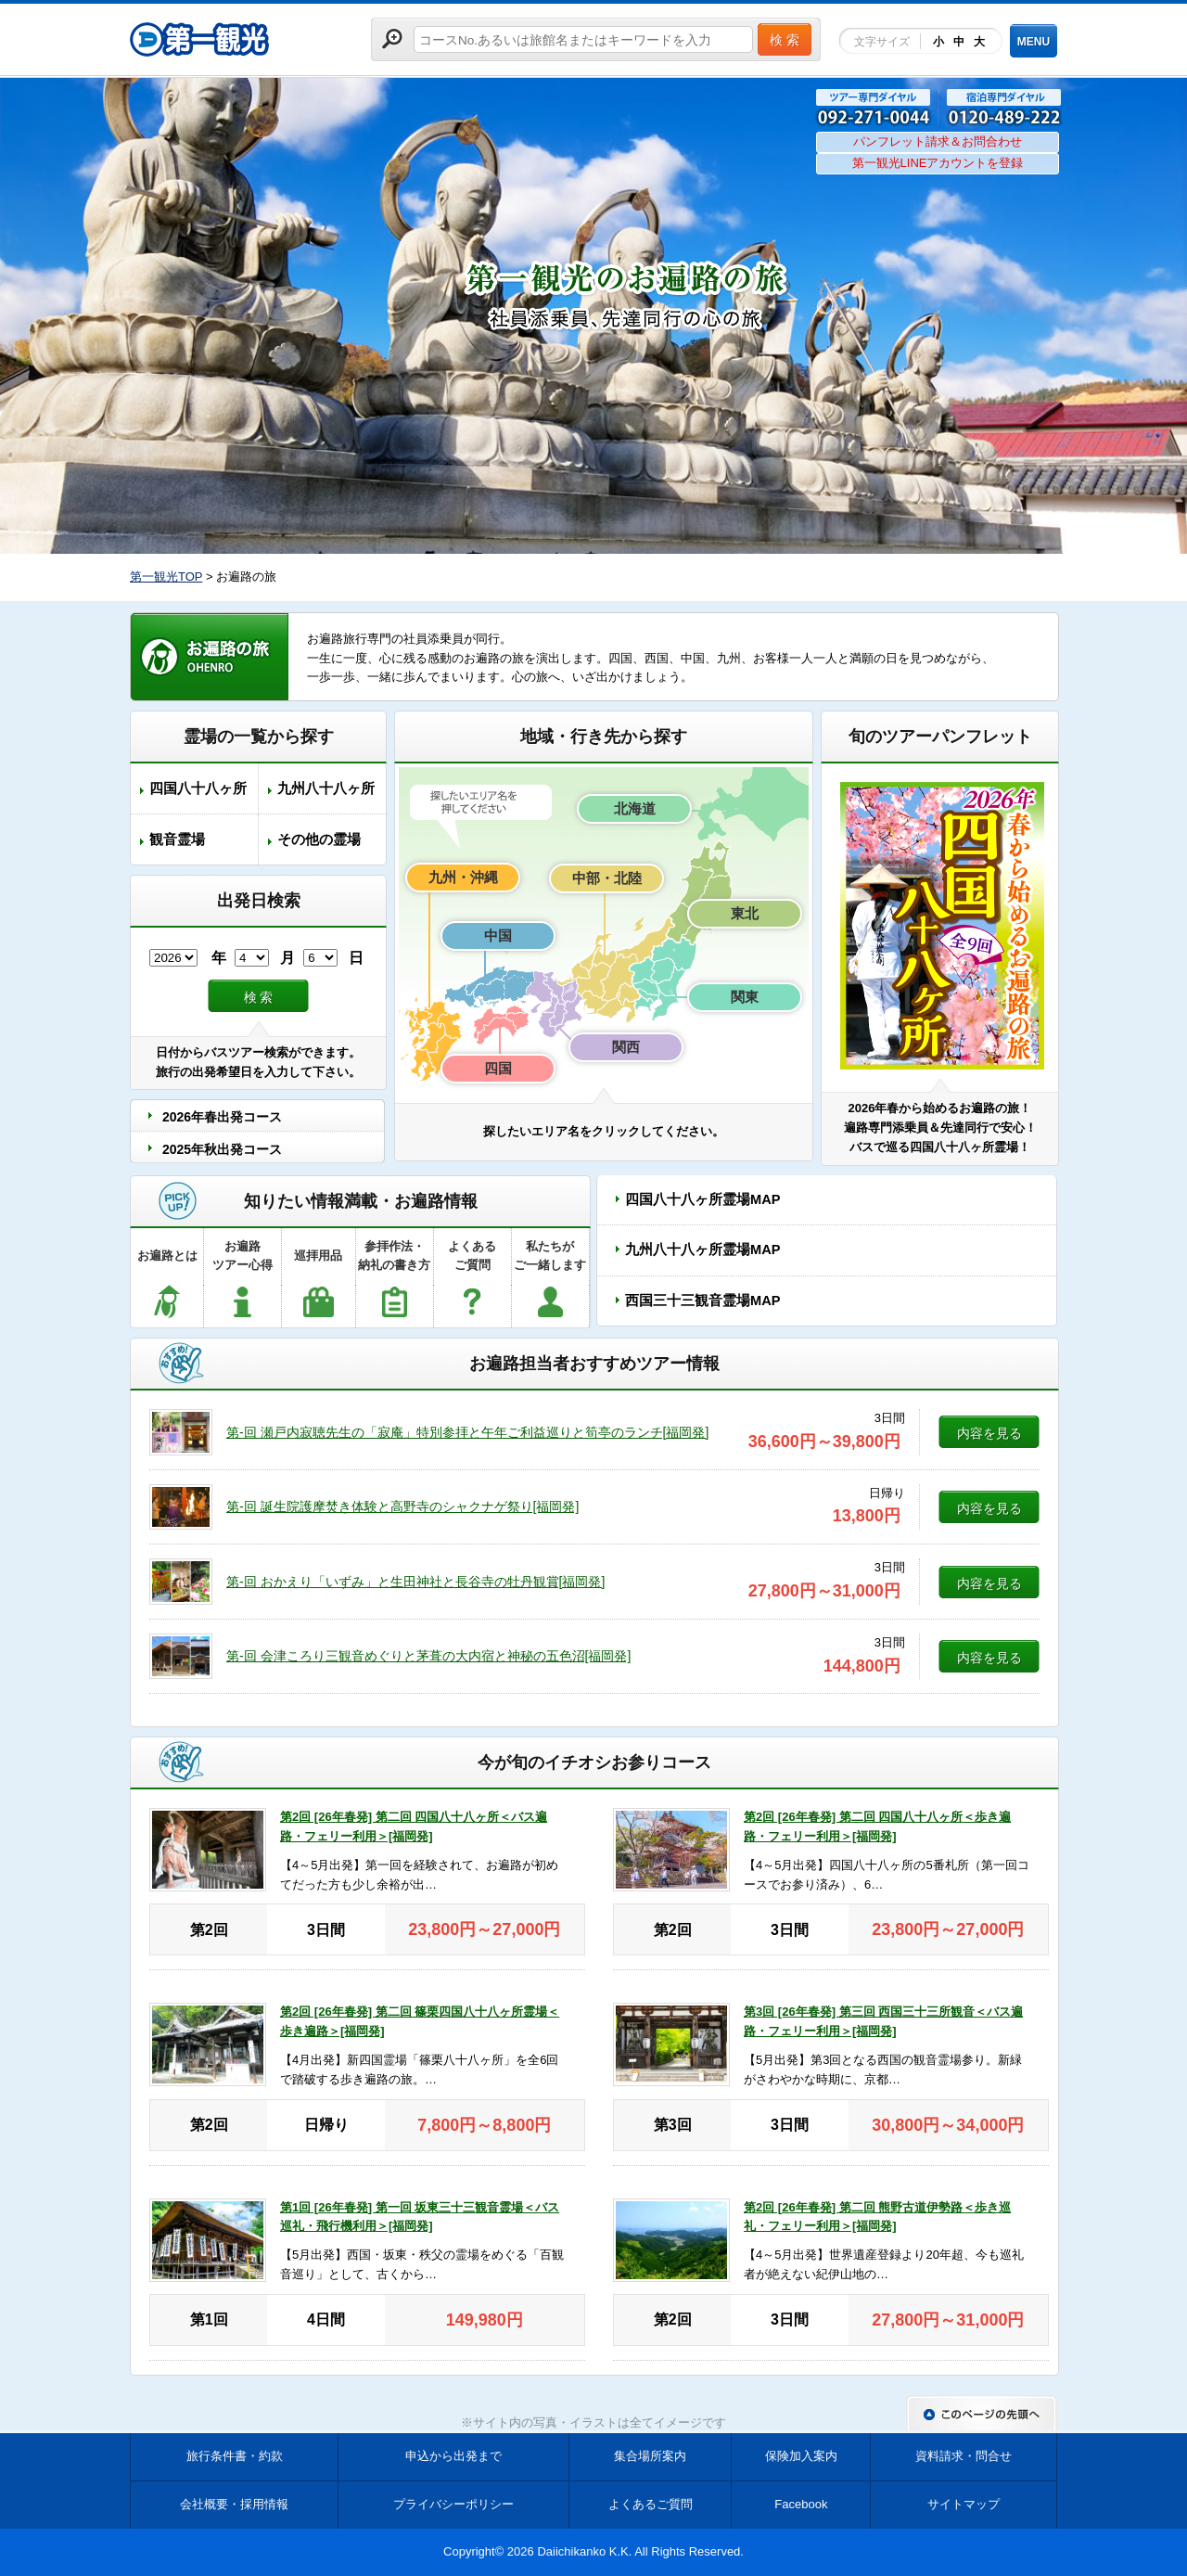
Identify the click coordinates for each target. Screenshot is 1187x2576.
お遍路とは (167, 1255)
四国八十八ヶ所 (198, 788)
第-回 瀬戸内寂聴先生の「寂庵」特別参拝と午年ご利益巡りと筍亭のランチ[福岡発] (467, 1432)
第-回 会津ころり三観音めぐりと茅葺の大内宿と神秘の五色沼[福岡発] (428, 1655)
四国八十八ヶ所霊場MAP (702, 1199)
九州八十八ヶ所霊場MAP (702, 1249)
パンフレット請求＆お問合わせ (937, 141)
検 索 (259, 997)
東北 (745, 913)
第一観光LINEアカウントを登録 (938, 163)
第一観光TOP (166, 576)
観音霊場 (177, 839)
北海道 (635, 808)
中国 (498, 935)
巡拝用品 (318, 1255)
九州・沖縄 (463, 877)
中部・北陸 (607, 878)
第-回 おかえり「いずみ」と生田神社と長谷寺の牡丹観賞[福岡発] (415, 1581)
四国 (498, 1068)
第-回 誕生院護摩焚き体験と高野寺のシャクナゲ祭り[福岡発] (402, 1506)
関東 (745, 997)
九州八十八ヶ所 (326, 788)
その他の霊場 (319, 839)
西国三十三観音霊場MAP (702, 1300)
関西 (626, 1047)
